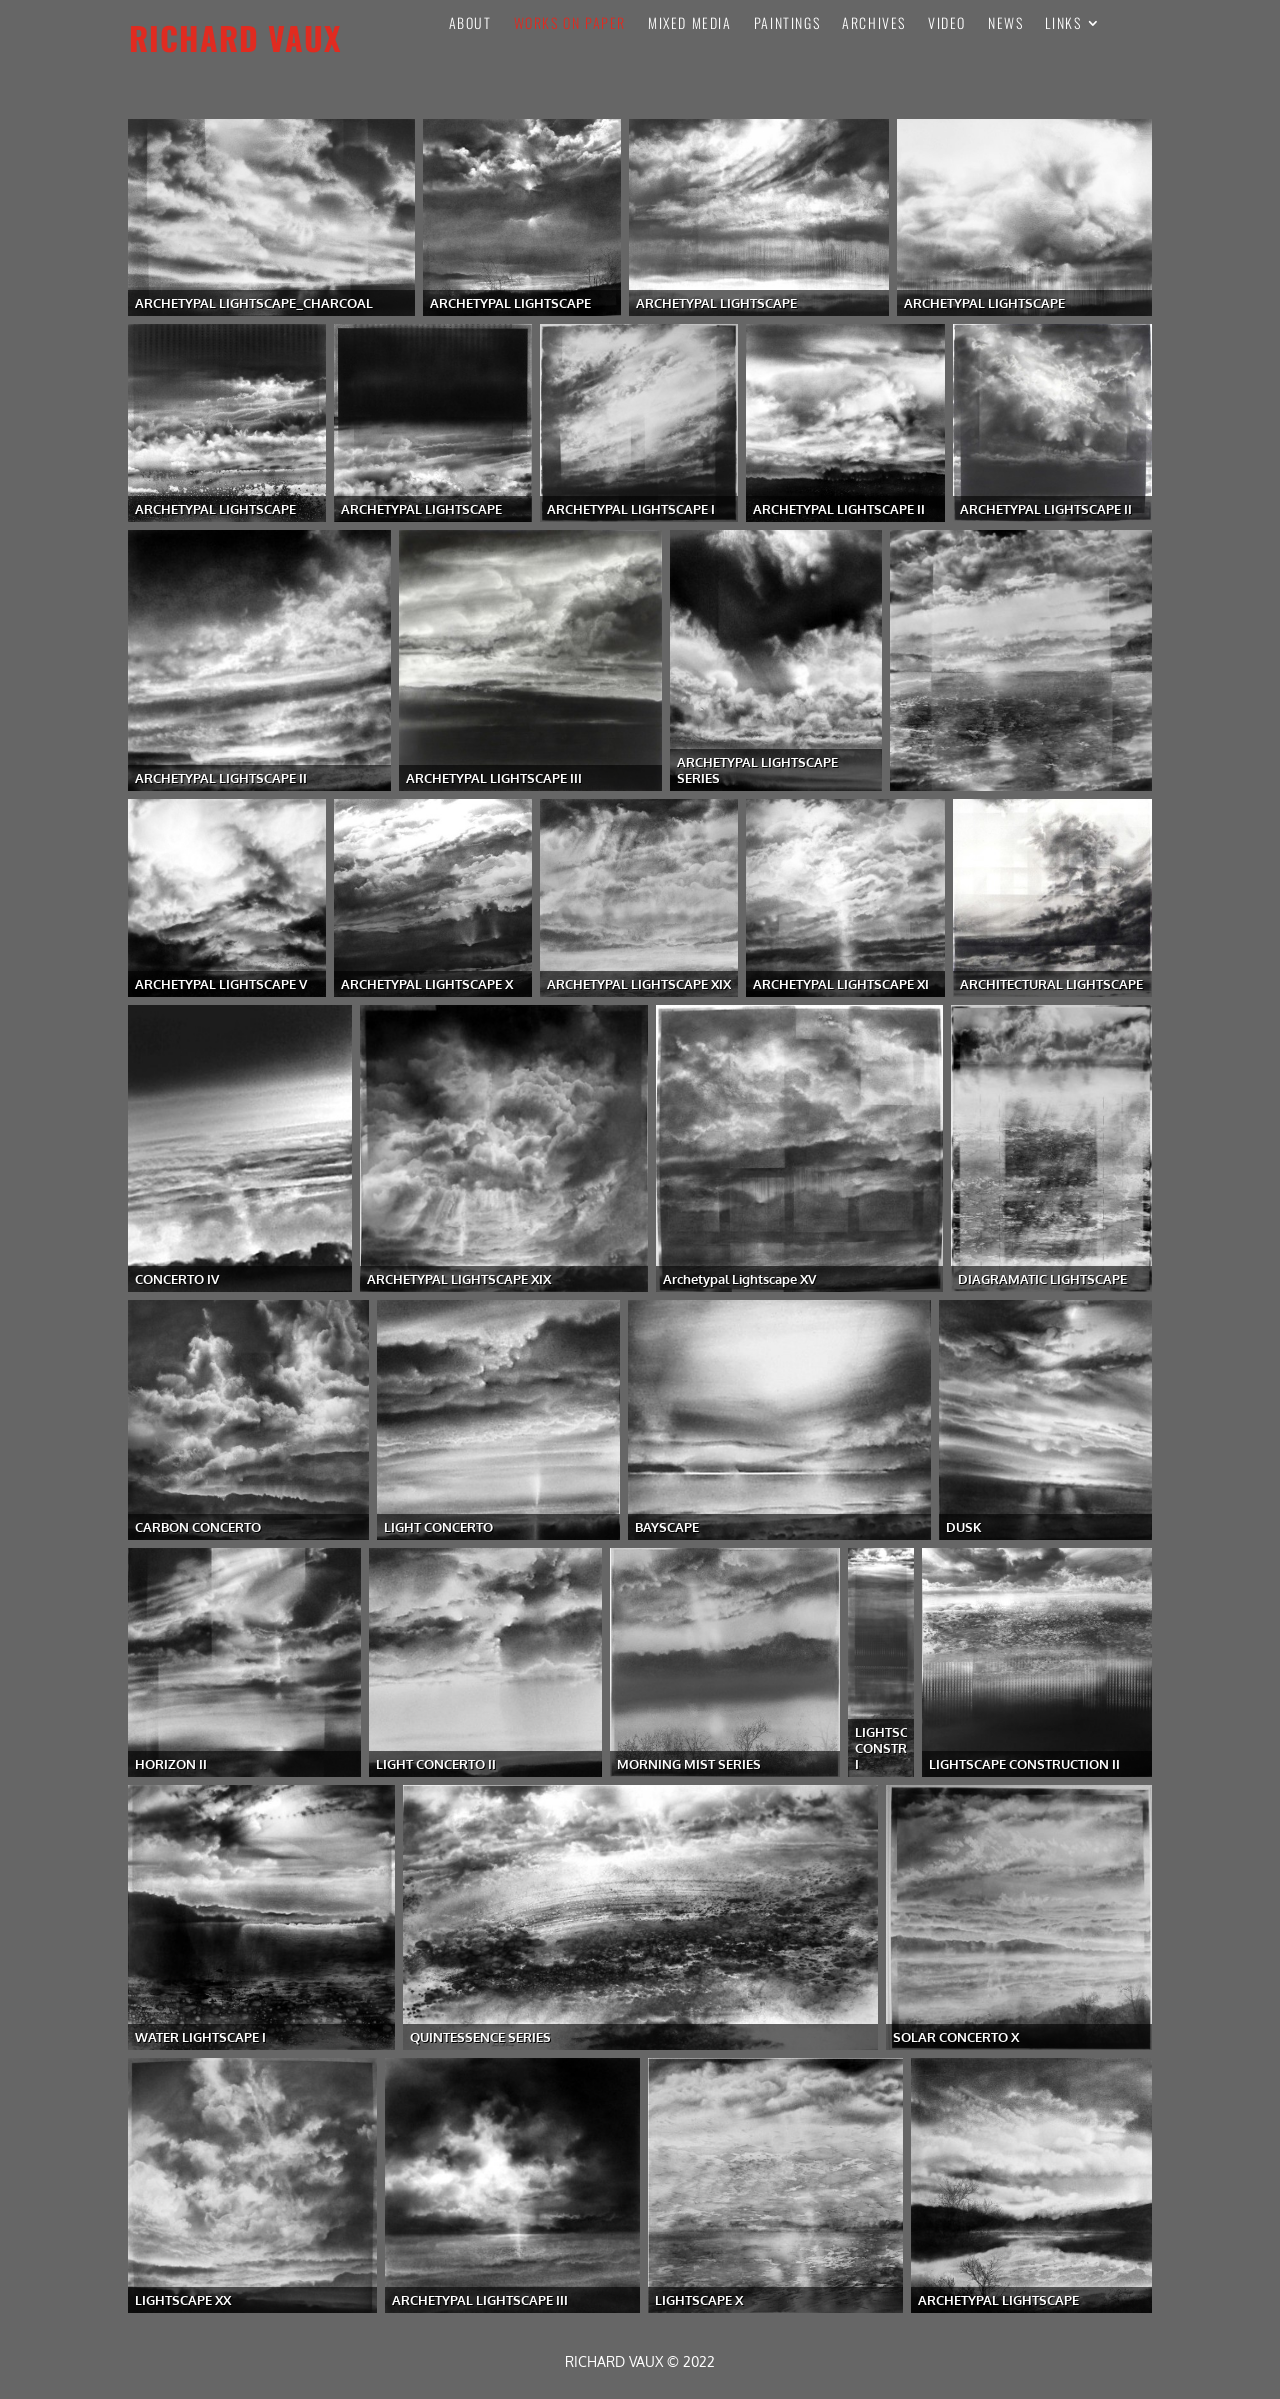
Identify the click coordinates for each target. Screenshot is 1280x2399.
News (1005, 24)
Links (1063, 24)
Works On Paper (570, 24)
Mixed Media (690, 24)
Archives (874, 24)
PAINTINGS (787, 24)
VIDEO (947, 24)
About (470, 24)
